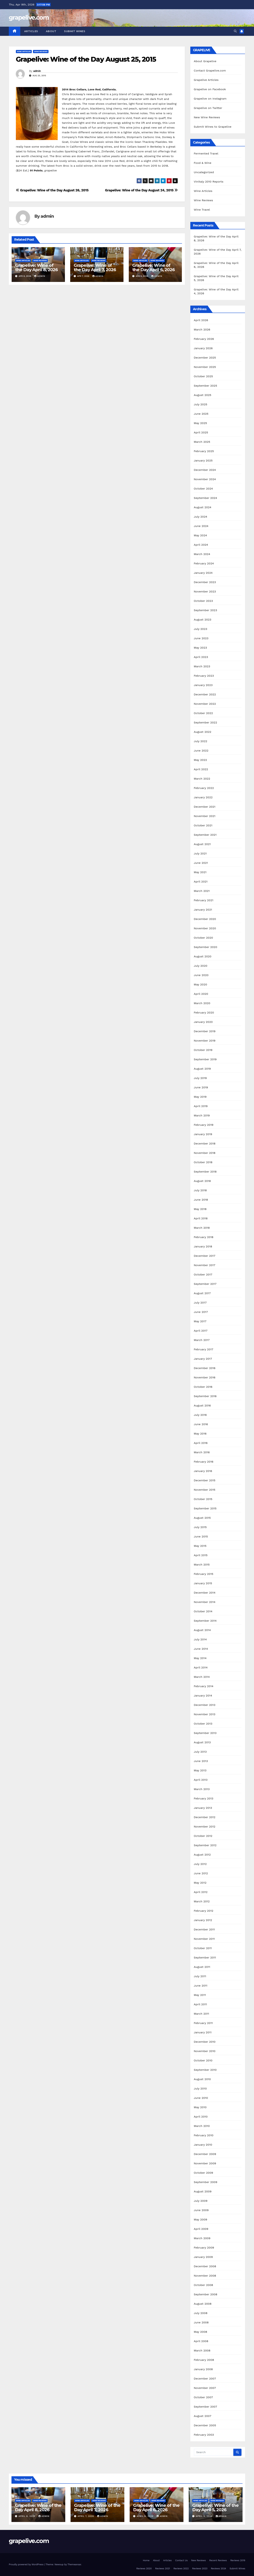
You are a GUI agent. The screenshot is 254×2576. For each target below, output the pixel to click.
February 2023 (204, 675)
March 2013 (202, 1789)
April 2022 (201, 769)
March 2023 (202, 666)
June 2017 (201, 1312)
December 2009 (205, 2154)
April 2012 (201, 1892)
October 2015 (203, 1499)
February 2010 (204, 2135)
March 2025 (202, 441)
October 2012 (203, 1836)
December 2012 (205, 1817)
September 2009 (205, 2182)
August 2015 (202, 1517)
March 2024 (202, 554)
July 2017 (200, 1302)
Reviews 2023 (199, 2568)
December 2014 (205, 1592)
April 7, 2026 (86, 2516)
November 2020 (205, 928)
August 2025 (202, 395)
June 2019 (201, 1087)
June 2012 (201, 1873)
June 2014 (201, 1648)
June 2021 (201, 862)
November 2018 (205, 1153)
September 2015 (205, 1508)
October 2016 (203, 1386)
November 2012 (204, 1826)
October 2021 (203, 825)
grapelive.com (29, 17)
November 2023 (205, 591)
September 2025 (205, 385)
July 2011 (200, 1976)
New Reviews (198, 2560)
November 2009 (205, 2163)
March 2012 (202, 1901)
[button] (235, 31)
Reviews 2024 (218, 2568)
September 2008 (205, 2294)
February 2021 (203, 900)
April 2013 (201, 1779)
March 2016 (202, 1452)
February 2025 (204, 451)
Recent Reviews (218, 2560)
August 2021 (202, 844)
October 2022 (203, 713)
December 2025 (205, 357)
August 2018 (202, 1181)
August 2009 (203, 2191)
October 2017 (203, 1274)
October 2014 (203, 1611)
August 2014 (202, 1630)
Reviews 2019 (237, 2560)
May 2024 (200, 535)
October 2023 (203, 601)
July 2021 (200, 853)
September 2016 (205, 1396)
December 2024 (205, 470)
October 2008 (203, 2285)
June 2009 (201, 2210)
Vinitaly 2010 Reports (208, 181)
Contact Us (181, 2560)
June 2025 (201, 413)
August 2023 (202, 619)
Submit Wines (74, 31)
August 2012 (202, 1854)
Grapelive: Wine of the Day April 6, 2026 (153, 267)
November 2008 (205, 2275)
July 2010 (200, 2088)
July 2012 (200, 1864)
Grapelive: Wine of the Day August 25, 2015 (86, 59)
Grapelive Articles (206, 80)
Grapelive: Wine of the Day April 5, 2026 (215, 2507)
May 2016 (200, 1433)
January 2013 (203, 1807)
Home (146, 2560)
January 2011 (203, 2032)
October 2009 (203, 2172)
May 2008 (200, 2331)
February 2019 (203, 1124)
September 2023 (205, 610)
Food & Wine (202, 163)
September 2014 (205, 1620)
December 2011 (204, 1929)
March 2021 (202, 891)
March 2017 (202, 1340)
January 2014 (203, 1695)
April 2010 (201, 2116)
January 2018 (203, 1246)
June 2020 (201, 975)
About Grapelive (205, 61)
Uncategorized (204, 172)
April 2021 (201, 881)
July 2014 (200, 1639)
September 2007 (205, 2406)
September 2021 (205, 834)
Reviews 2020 (144, 2568)
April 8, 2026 (27, 2516)
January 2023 (203, 685)
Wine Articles (24, 51)
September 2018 (205, 1171)
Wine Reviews (40, 51)
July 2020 (200, 965)
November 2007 (205, 2388)
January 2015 (203, 1583)
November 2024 (205, 479)
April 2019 (201, 1106)
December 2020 (205, 919)
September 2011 (205, 1957)
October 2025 (203, 376)
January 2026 (203, 348)
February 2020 (204, 1012)
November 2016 (205, 1377)
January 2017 (203, 1358)
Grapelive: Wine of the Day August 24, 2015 (141, 190)
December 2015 (205, 1480)
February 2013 (203, 1798)
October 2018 (203, 1162)
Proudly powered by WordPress (26, 2564)
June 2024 (201, 526)
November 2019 (205, 1040)
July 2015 (200, 1527)
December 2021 (205, 806)
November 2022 (205, 703)
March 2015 (202, 1564)
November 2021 (204, 816)
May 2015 (200, 1546)
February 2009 (204, 2247)
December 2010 (205, 2041)
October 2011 (203, 1948)
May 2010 (200, 2107)
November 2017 (204, 1265)
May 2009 (200, 2219)
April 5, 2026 (204, 2516)
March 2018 (202, 1227)
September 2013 (205, 1733)
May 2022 (200, 760)
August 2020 (202, 956)
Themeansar (74, 2564)
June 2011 (200, 1985)
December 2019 (205, 1031)
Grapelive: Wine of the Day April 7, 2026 (95, 267)
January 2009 (203, 2257)
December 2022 (205, 694)
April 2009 (201, 2229)
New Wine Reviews (207, 117)
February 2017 (203, 1349)
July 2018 (200, 1190)
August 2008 (203, 2303)
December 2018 (205, 1143)
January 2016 (203, 1471)
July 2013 (200, 1751)
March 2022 (202, 778)
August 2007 (202, 2416)
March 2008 (202, 2350)
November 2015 (204, 1489)
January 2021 (203, 909)
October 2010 (203, 2060)
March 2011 (201, 2013)
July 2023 (200, 629)
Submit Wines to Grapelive (212, 126)
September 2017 (205, 1284)
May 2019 (200, 1096)
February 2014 (203, 1686)
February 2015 (203, 1574)
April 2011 (200, 2004)
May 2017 (200, 1321)
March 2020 (202, 1003)
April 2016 (201, 1443)
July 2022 (200, 741)
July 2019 (200, 1078)
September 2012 (205, 1845)
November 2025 (205, 367)
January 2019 (203, 1134)
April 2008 (201, 2341)
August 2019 (202, 1068)
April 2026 (201, 320)
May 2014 (200, 1658)
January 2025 (203, 460)
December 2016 (205, 1368)
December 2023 (205, 582)
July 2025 (200, 404)
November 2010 (205, 2051)
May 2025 (200, 423)
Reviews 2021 (162, 2568)
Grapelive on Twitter (208, 108)
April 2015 (201, 1555)
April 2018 (201, 1218)
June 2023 (201, 638)
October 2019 (203, 1050)
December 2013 (205, 1705)
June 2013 (201, 1761)
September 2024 (205, 498)
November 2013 (204, 1714)
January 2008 (203, 2369)
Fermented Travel (206, 153)
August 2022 (202, 732)
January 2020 (203, 1022)
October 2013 (203, 1723)
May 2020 (200, 984)
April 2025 (201, 432)
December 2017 (204, 1255)
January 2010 (203, 2144)
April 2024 (201, 544)
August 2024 (202, 507)
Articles (31, 31)
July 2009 (201, 2200)
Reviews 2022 (181, 2568)
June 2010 (201, 2098)
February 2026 (204, 339)
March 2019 (202, 1115)
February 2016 (203, 1461)
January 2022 (203, 797)
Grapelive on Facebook (210, 89)
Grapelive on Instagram (210, 98)
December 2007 (205, 2378)
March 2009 (202, 2238)
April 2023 (201, 657)
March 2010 (202, 2126)
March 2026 (202, 329)
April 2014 (201, 1667)
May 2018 (200, 1209)
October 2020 (203, 937)
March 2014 (202, 1676)
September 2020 (205, 947)
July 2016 (200, 1415)
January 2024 (203, 572)
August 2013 (202, 1742)
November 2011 (204, 1938)
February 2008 (204, 2360)
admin (37, 71)
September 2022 (205, 722)
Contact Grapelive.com (210, 70)
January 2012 (203, 1920)
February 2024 (204, 563)
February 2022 (204, 788)
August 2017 (202, 1293)
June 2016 (201, 1424)
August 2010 (202, 2079)
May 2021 (200, 872)
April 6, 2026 (145, 2516)
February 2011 (203, 2023)
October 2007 (203, 2397)
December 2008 (205, 2266)
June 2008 (201, 2322)
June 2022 (201, 750)
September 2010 (205, 2069)
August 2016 (202, 1405)
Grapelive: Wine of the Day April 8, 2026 (36, 267)
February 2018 (203, 1237)
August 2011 (202, 1967)
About (51, 31)
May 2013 (200, 1770)
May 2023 (200, 647)
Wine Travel (202, 209)
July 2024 (200, 516)
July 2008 (200, 2313)
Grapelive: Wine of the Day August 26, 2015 (52, 190)
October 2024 (203, 488)
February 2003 (204, 2434)
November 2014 (205, 1602)
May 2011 (200, 1995)
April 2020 (201, 993)
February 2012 (203, 1910)
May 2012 (200, 1882)
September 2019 (205, 1059)
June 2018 (201, 1199)
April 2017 (201, 1330)
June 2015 (201, 1536)
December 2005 (205, 2425)
